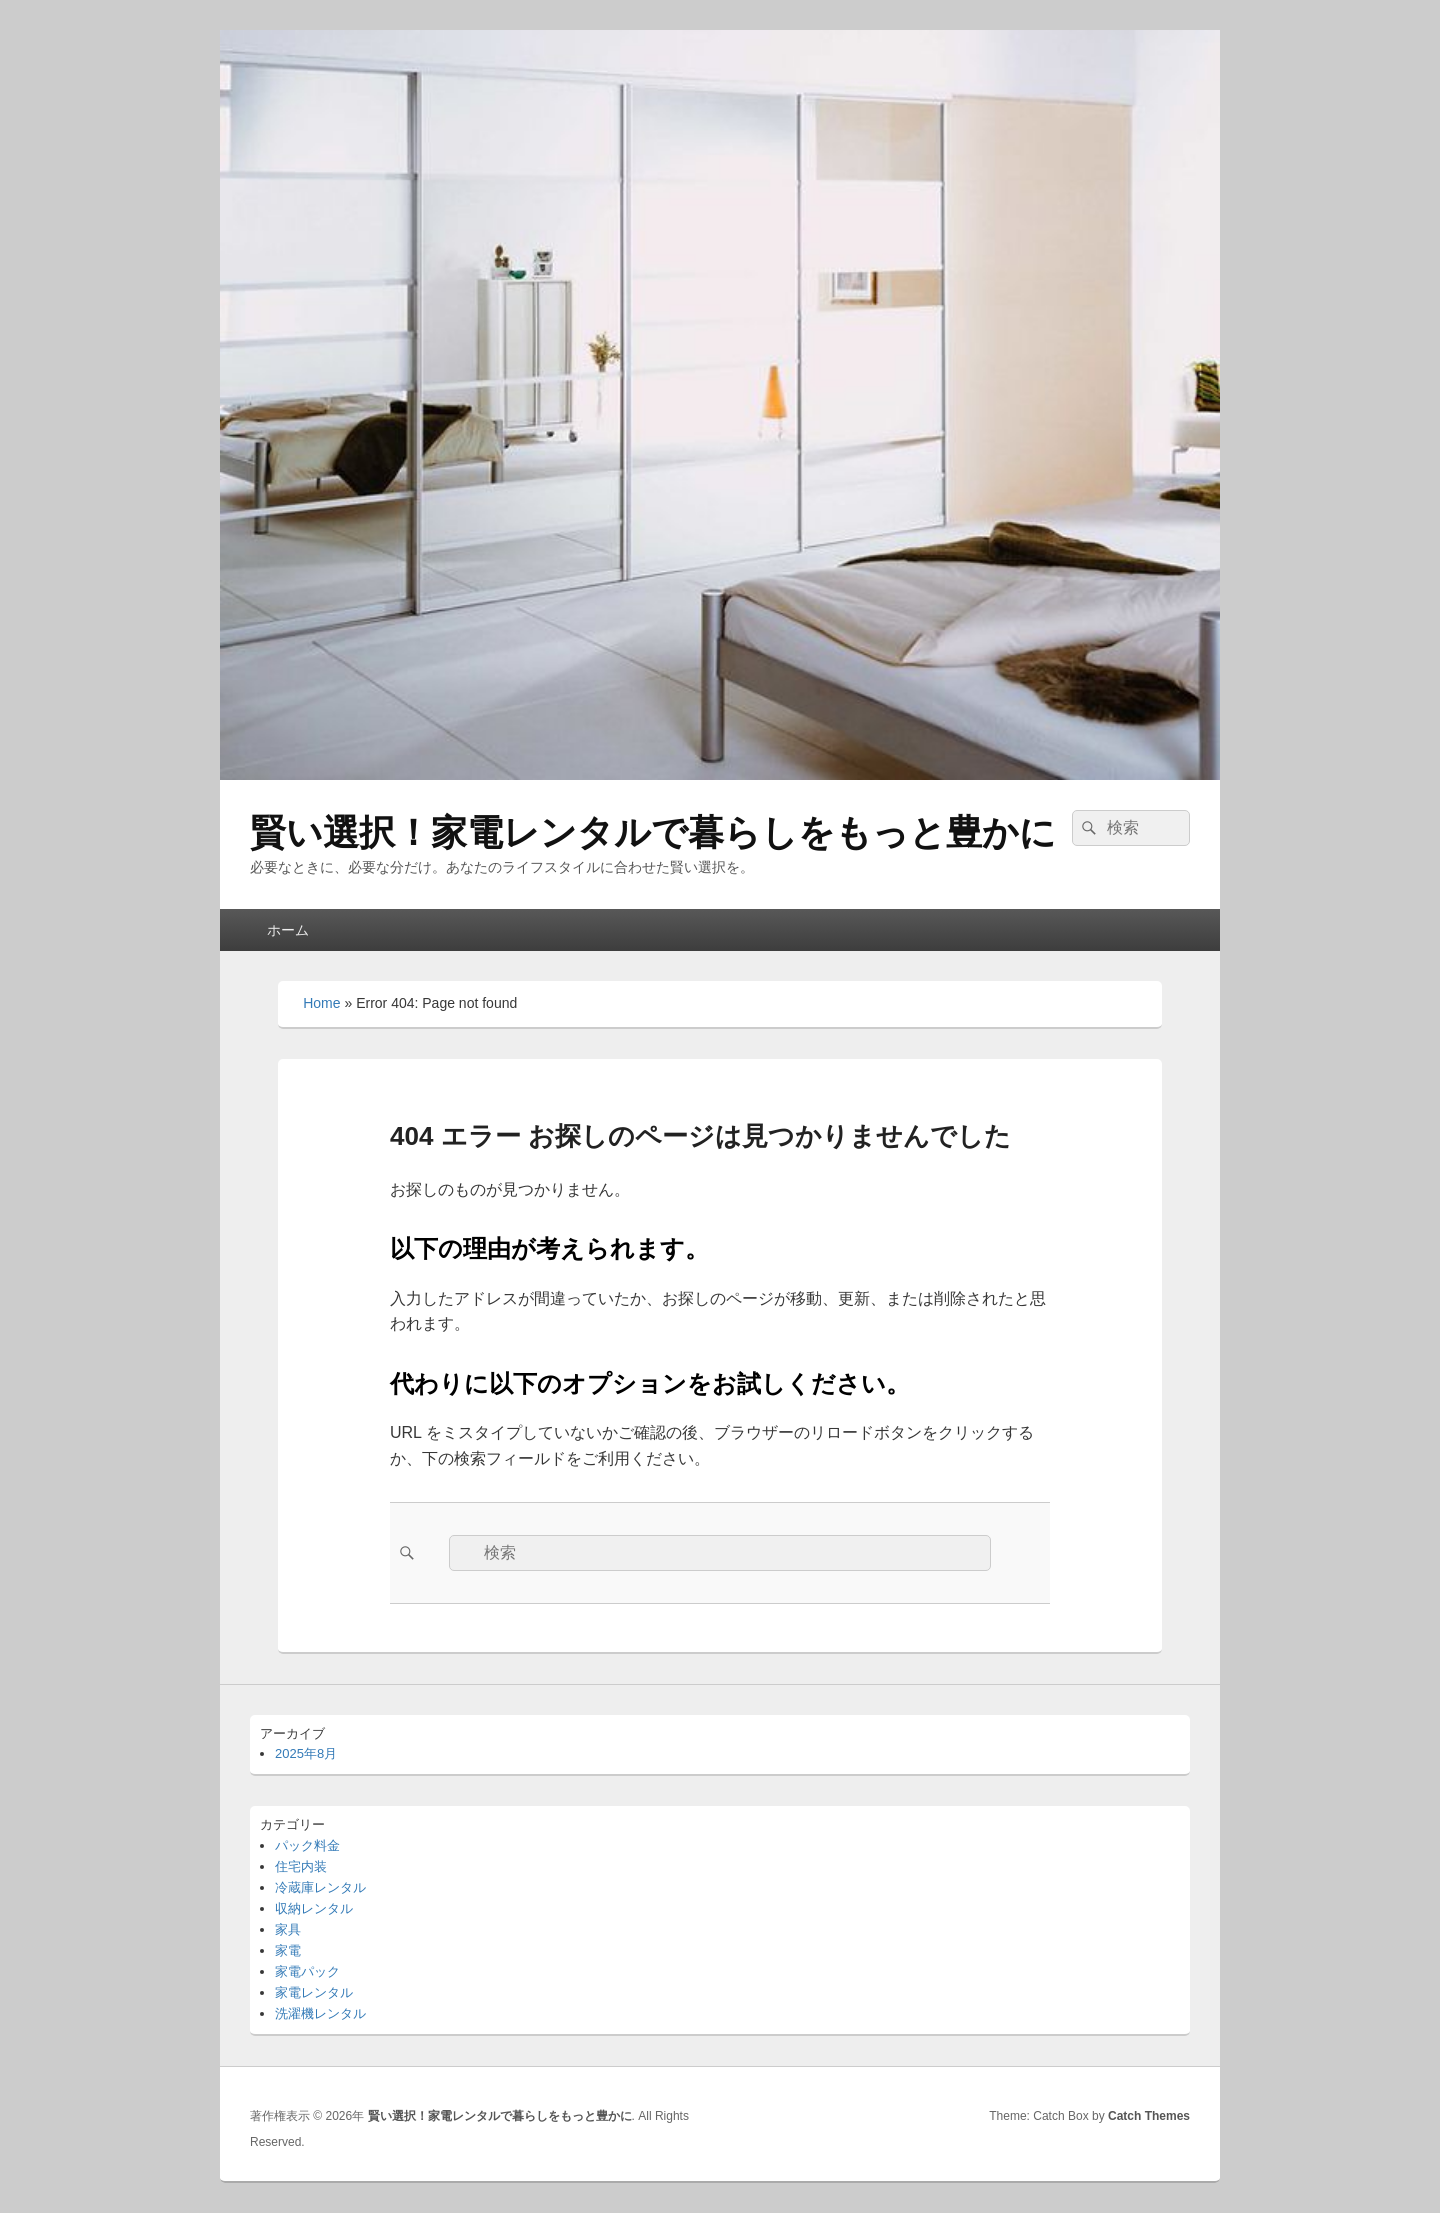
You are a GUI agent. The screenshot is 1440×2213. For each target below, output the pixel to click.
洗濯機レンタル (320, 2013)
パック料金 (307, 1845)
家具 (288, 1929)
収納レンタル (314, 1908)
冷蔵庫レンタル (320, 1887)
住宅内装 (301, 1866)
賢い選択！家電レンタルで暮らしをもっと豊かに (653, 832)
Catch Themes (1149, 2116)
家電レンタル (314, 1992)
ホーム (288, 930)
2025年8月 (306, 1753)
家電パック (307, 1971)
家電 (288, 1950)
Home (321, 1003)
